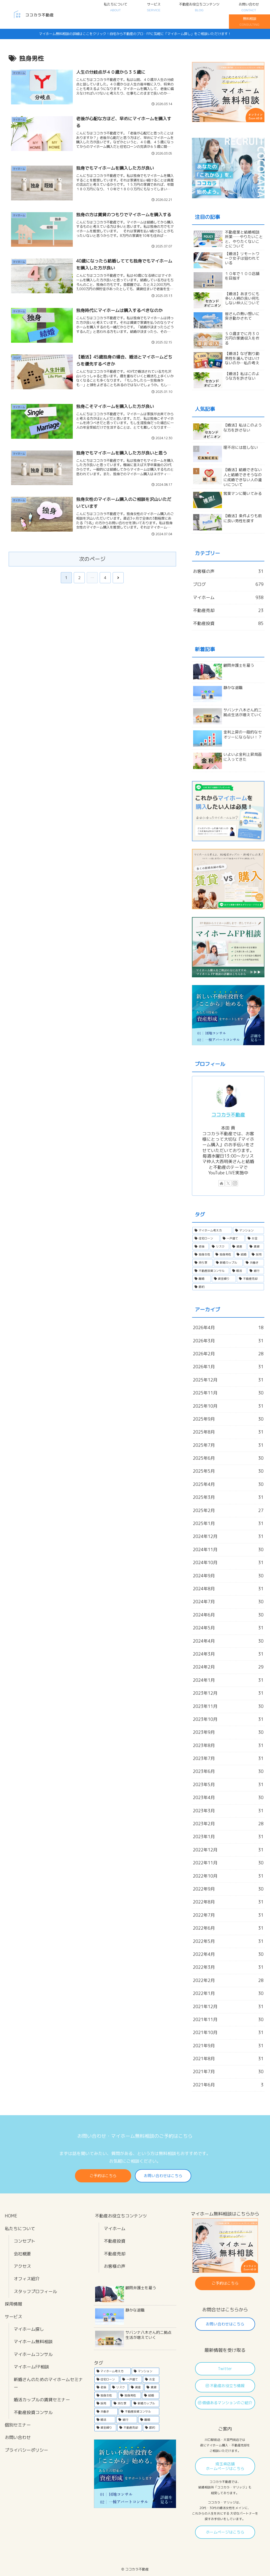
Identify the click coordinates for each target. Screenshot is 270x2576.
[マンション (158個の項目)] (248, 1230)
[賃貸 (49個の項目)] (255, 1246)
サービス (13, 2317)
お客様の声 (114, 2266)
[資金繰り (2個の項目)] (224, 1278)
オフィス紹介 (27, 2279)
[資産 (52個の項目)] (238, 1246)
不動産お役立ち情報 (225, 2385)
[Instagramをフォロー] (235, 1183)
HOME (11, 2216)
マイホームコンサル (33, 2354)
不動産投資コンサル (33, 2412)
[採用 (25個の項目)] (257, 1254)
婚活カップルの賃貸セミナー (42, 2400)
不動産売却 (114, 2254)
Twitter (225, 2368)
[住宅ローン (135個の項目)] (205, 1238)
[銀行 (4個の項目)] (255, 1270)
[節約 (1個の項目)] (228, 1287)
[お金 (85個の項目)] (254, 1238)
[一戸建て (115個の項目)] (233, 1238)
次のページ (92, 559)
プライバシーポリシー (26, 2450)
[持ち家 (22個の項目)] (202, 1262)
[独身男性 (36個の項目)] (223, 1254)
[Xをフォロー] (228, 1183)
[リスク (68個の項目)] (219, 1246)
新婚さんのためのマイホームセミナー (48, 2383)
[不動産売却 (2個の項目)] (250, 1278)
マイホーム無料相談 (33, 2342)
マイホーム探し (29, 2329)
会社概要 (22, 2254)
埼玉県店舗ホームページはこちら (225, 2466)
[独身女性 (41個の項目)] (202, 1254)
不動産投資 (114, 2241)
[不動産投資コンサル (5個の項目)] (210, 1270)
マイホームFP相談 (31, 2367)
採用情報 (13, 2304)
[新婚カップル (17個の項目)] (228, 1262)
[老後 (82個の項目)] (200, 1246)
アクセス (22, 2266)
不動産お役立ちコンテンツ (121, 2216)
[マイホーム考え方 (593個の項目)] (212, 1230)
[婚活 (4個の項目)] (238, 1270)
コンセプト (24, 2241)
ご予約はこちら (103, 2175)
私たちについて (20, 2229)
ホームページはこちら (225, 2532)
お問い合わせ (18, 2437)
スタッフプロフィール (35, 2291)
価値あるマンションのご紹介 (225, 2402)
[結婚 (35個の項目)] (241, 1254)
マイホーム (114, 2229)
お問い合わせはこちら (163, 2175)
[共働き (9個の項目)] (254, 1262)
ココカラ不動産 (228, 1114)
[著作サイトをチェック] (221, 1183)
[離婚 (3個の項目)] (201, 1278)
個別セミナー (18, 2425)
